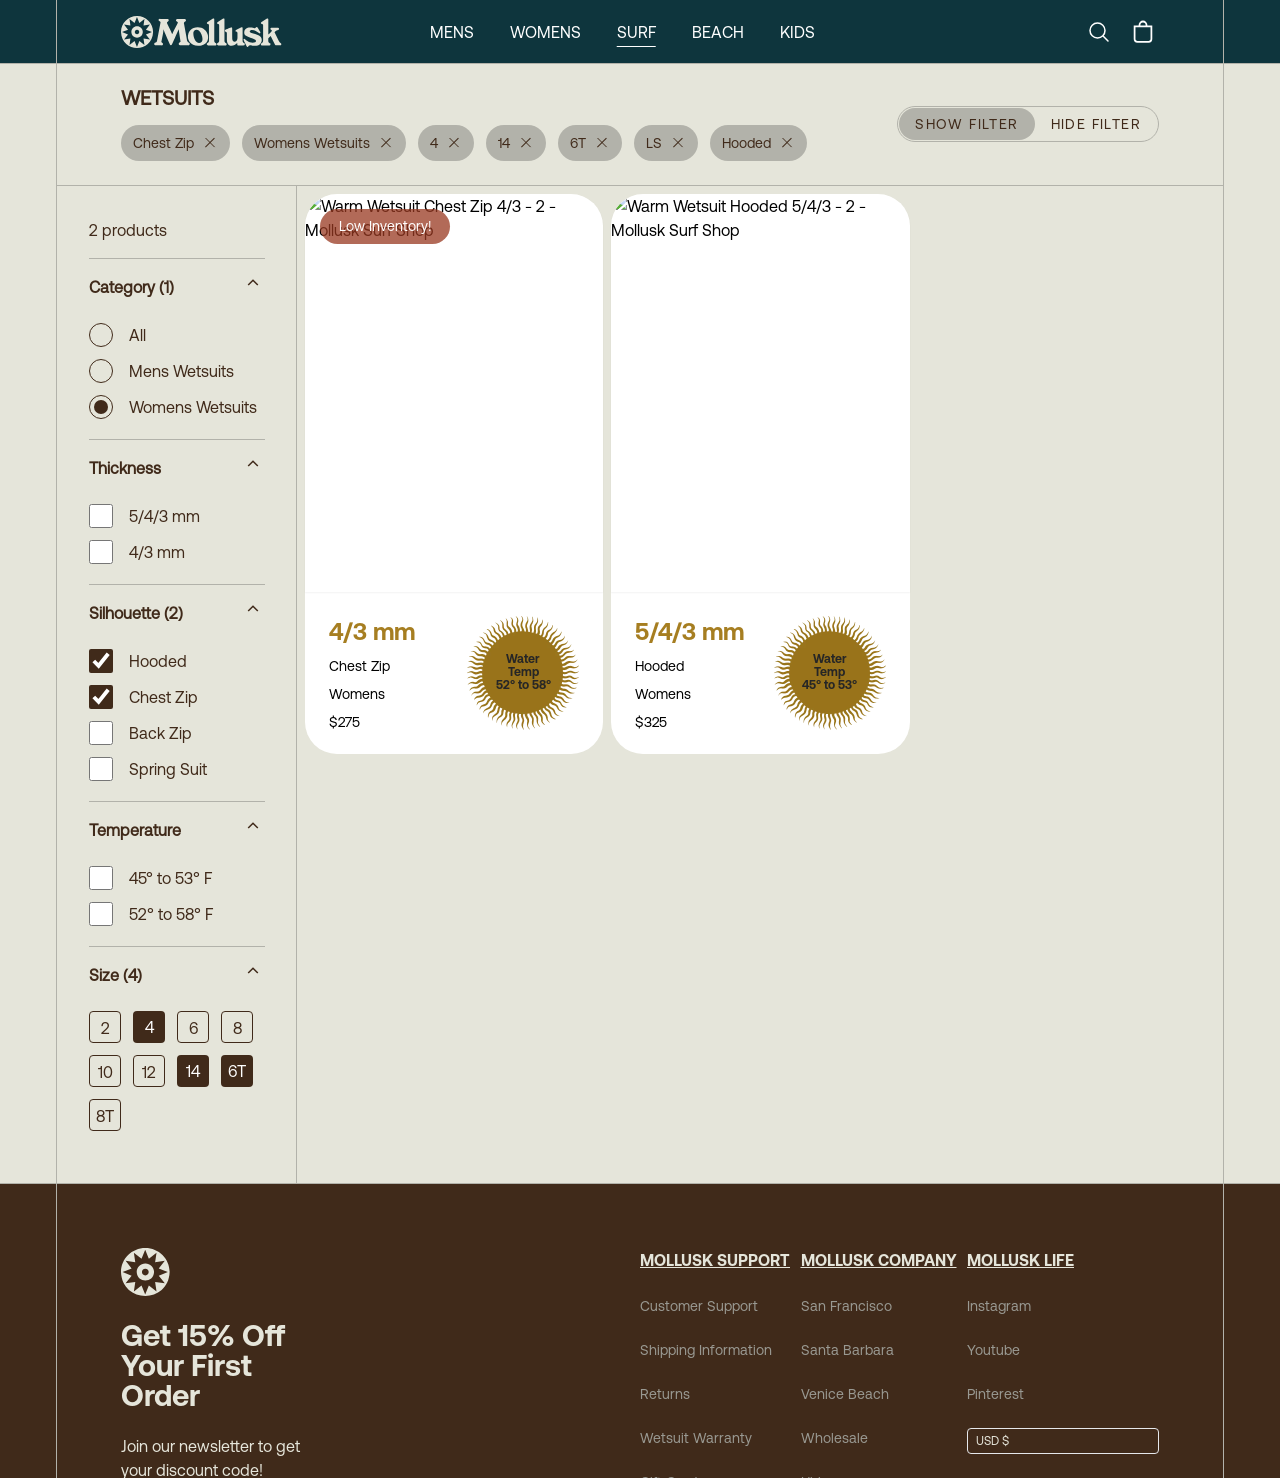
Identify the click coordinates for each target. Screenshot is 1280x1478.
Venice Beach (845, 1394)
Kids (797, 32)
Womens (545, 32)
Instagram (999, 1306)
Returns (665, 1394)
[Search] (1107, 32)
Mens (452, 32)
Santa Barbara (847, 1350)
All (117, 335)
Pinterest (995, 1394)
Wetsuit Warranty (696, 1438)
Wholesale (834, 1438)
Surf (636, 32)
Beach (718, 32)
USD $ (992, 1441)
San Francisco (846, 1306)
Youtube (993, 1350)
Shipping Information (706, 1350)
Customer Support (699, 1306)
